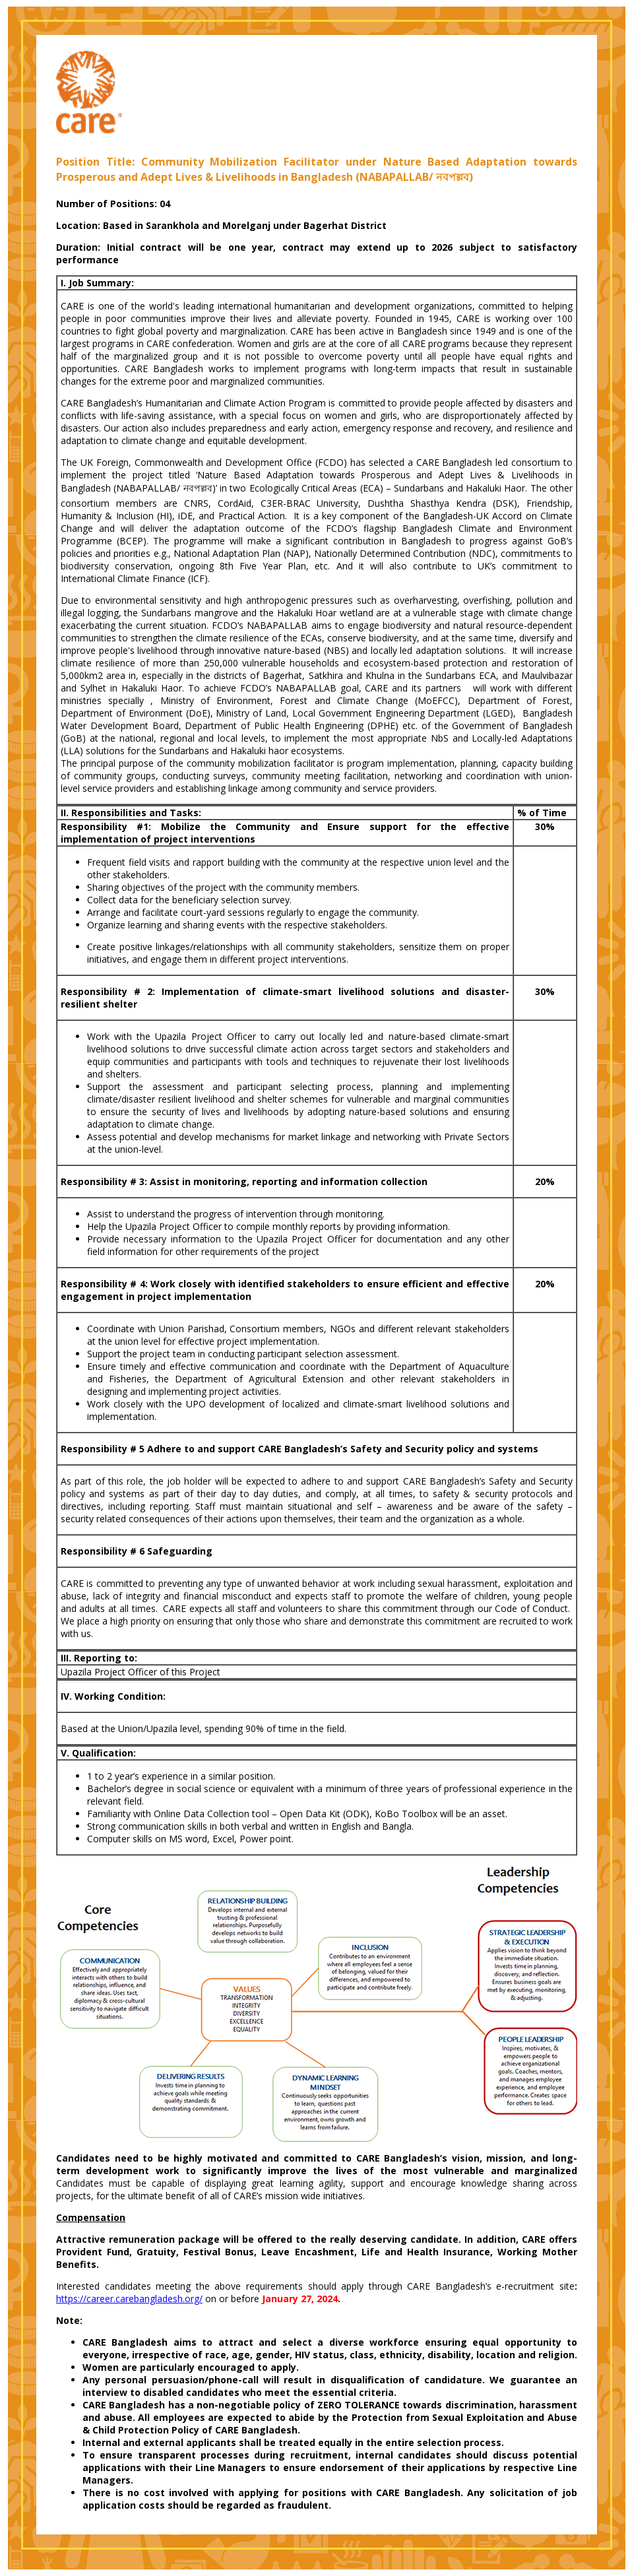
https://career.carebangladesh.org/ (129, 2298)
